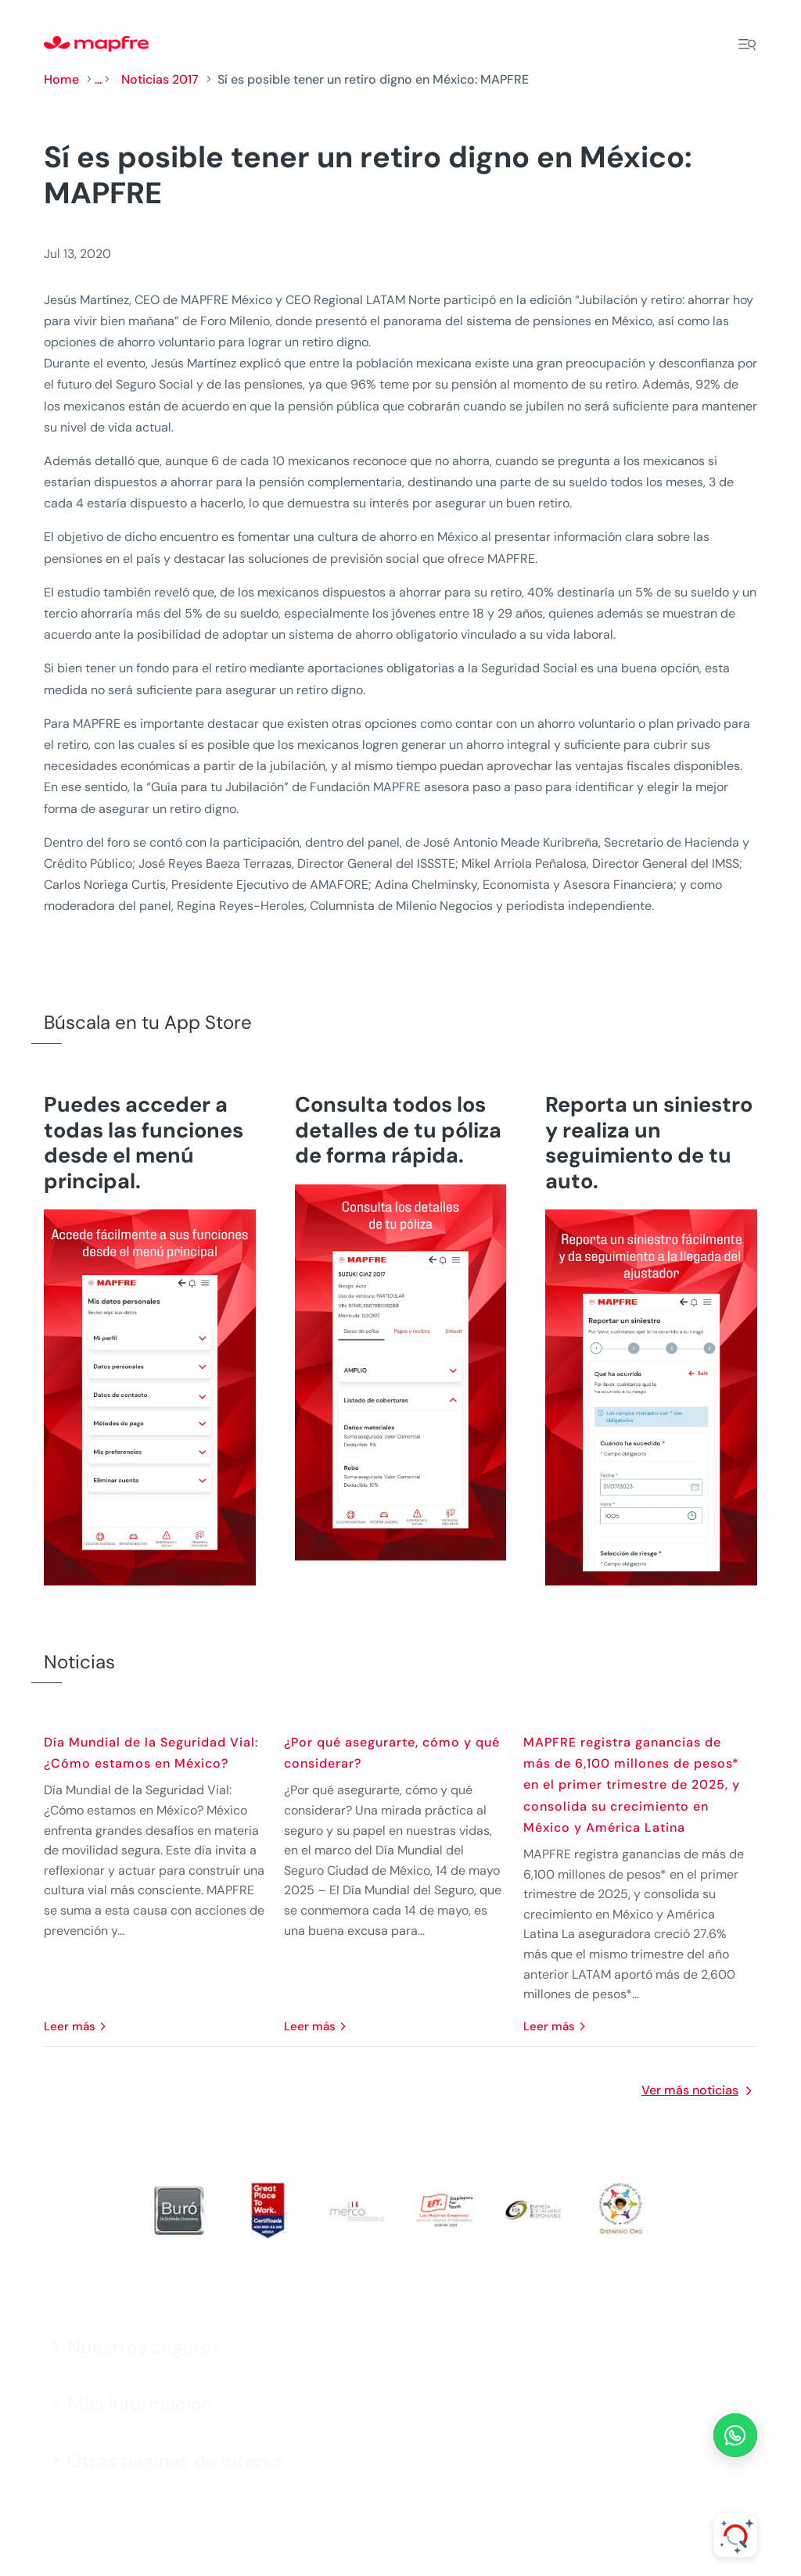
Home (61, 79)
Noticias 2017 (160, 79)
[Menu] (747, 44)
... (98, 79)
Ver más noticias (689, 2090)
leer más (69, 2026)
